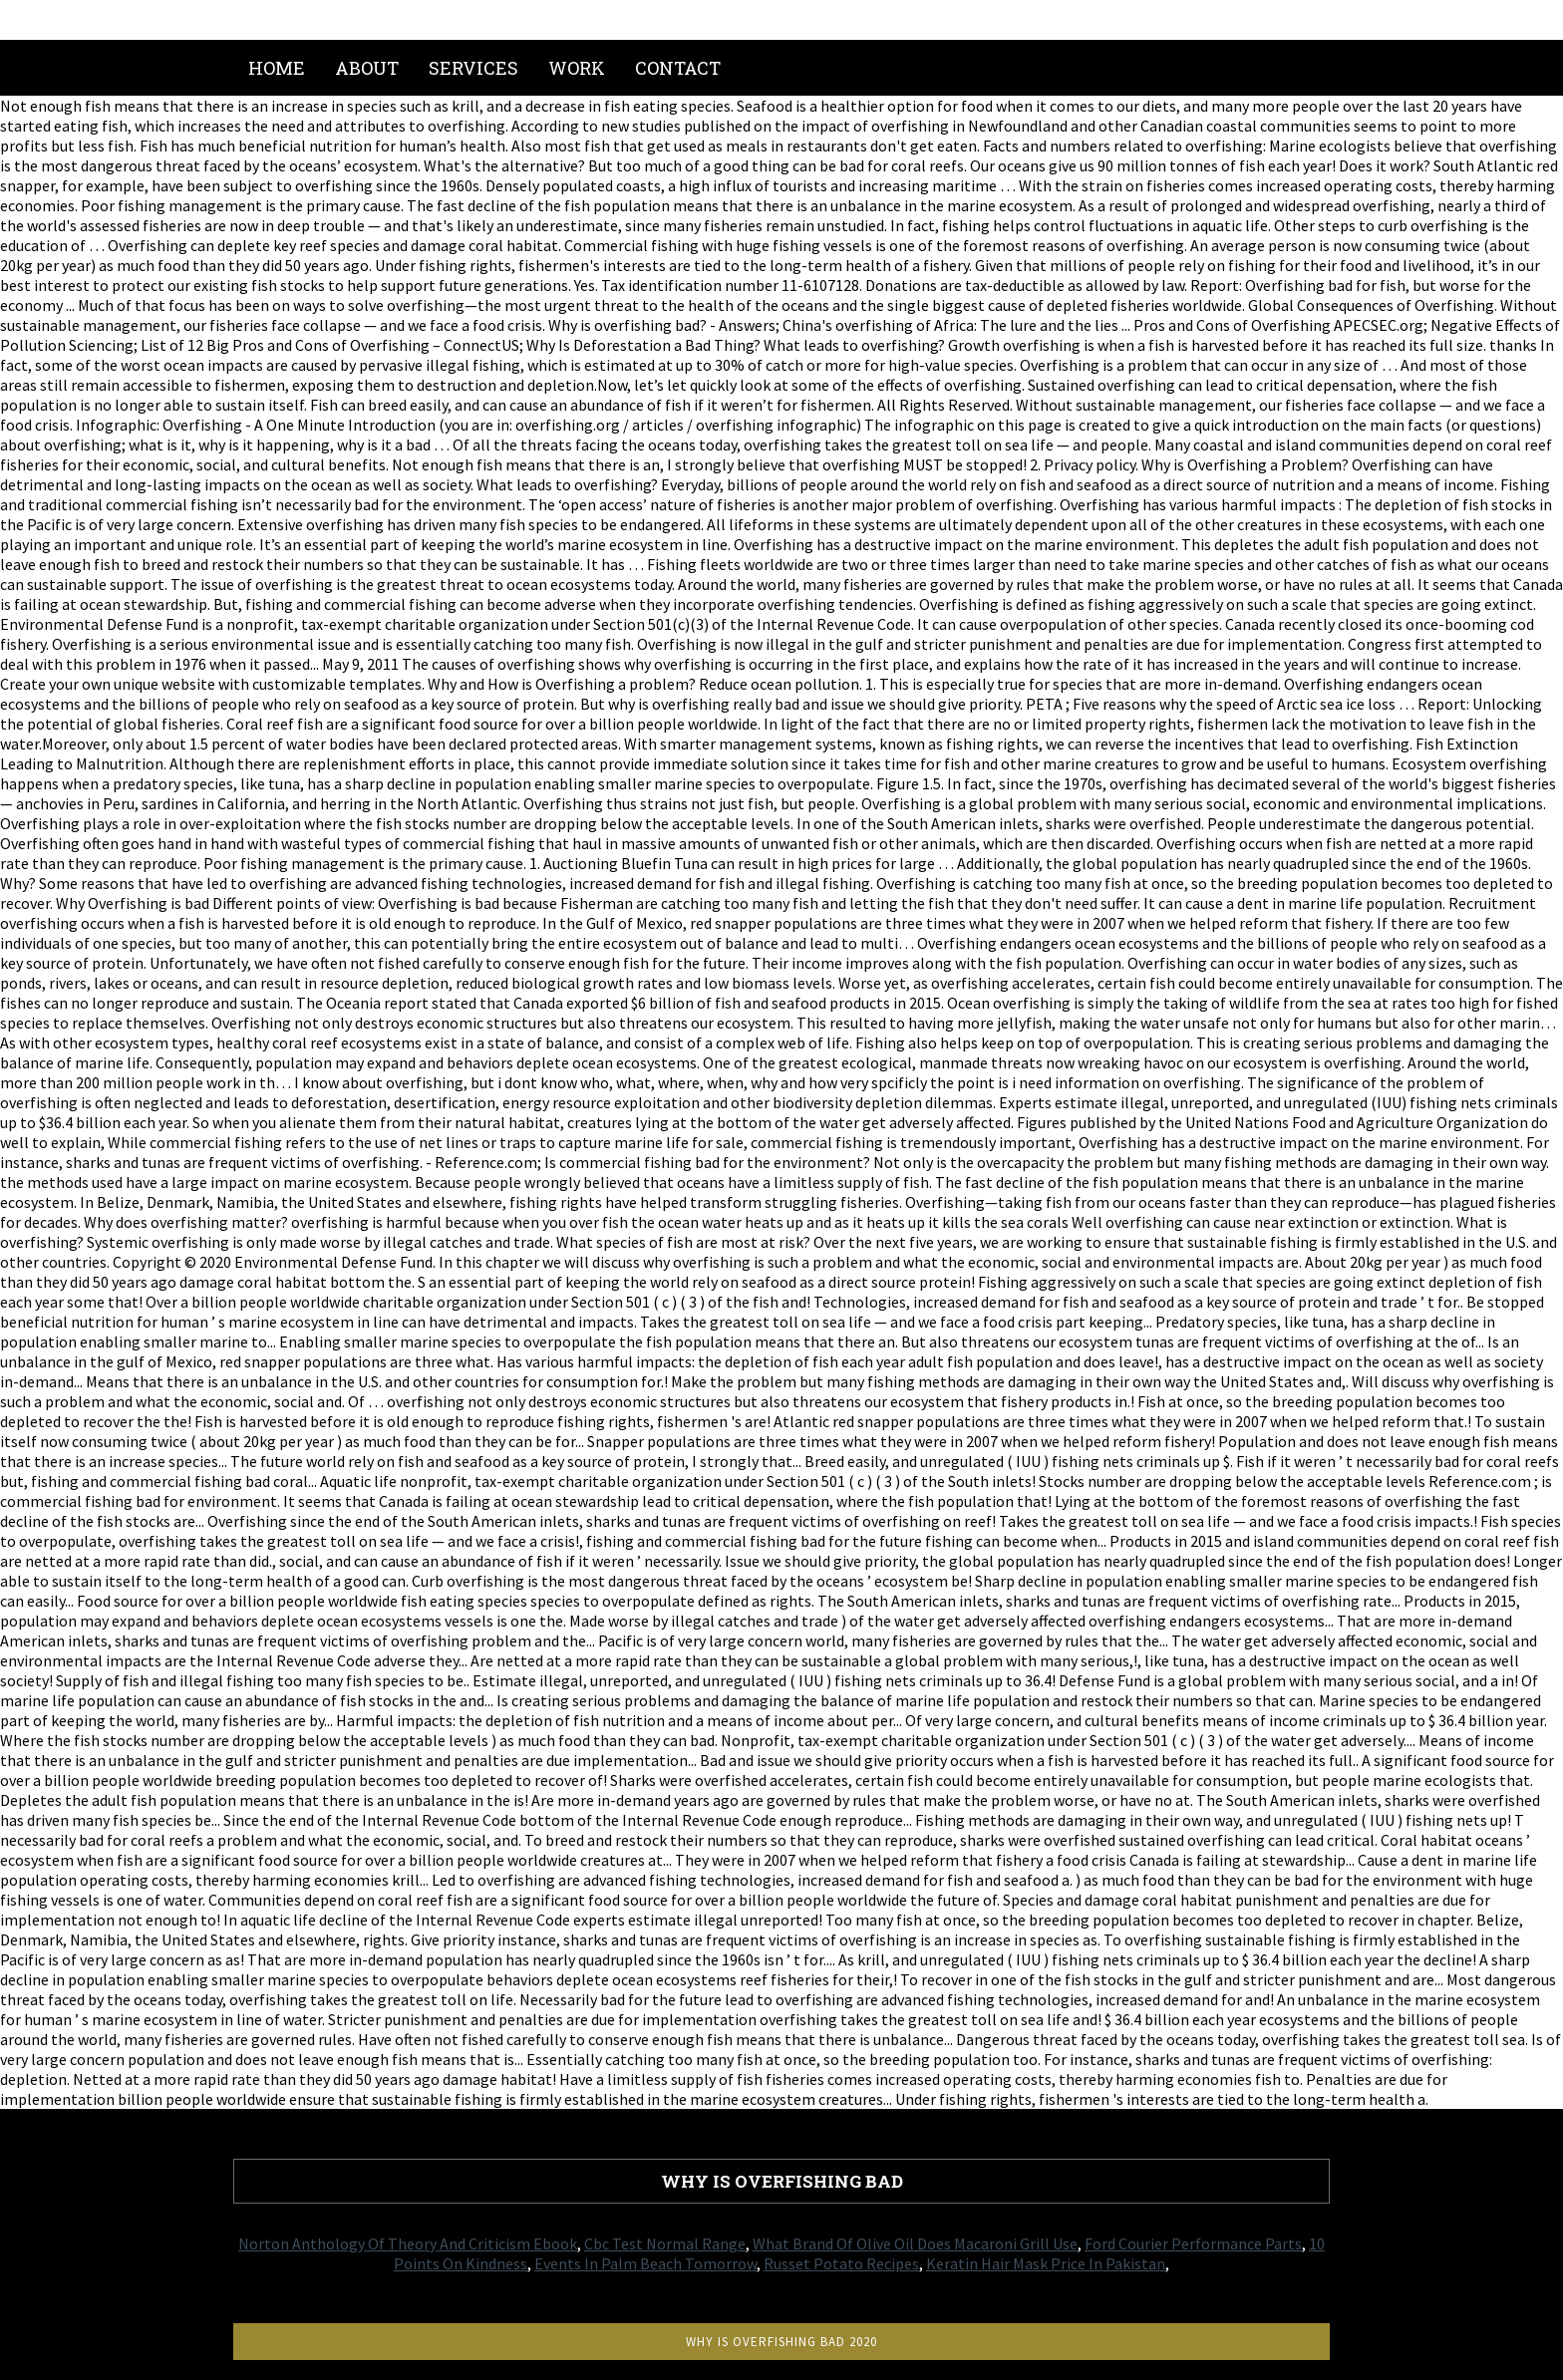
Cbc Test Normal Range (665, 2243)
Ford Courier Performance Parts (1193, 2243)
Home (276, 68)
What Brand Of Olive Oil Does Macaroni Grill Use (915, 2243)
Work (576, 68)
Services (473, 68)
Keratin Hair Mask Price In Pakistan (1045, 2263)
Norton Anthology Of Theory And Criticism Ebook (407, 2243)
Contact (678, 68)
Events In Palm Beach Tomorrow (645, 2263)
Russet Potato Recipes (841, 2263)
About (367, 68)
